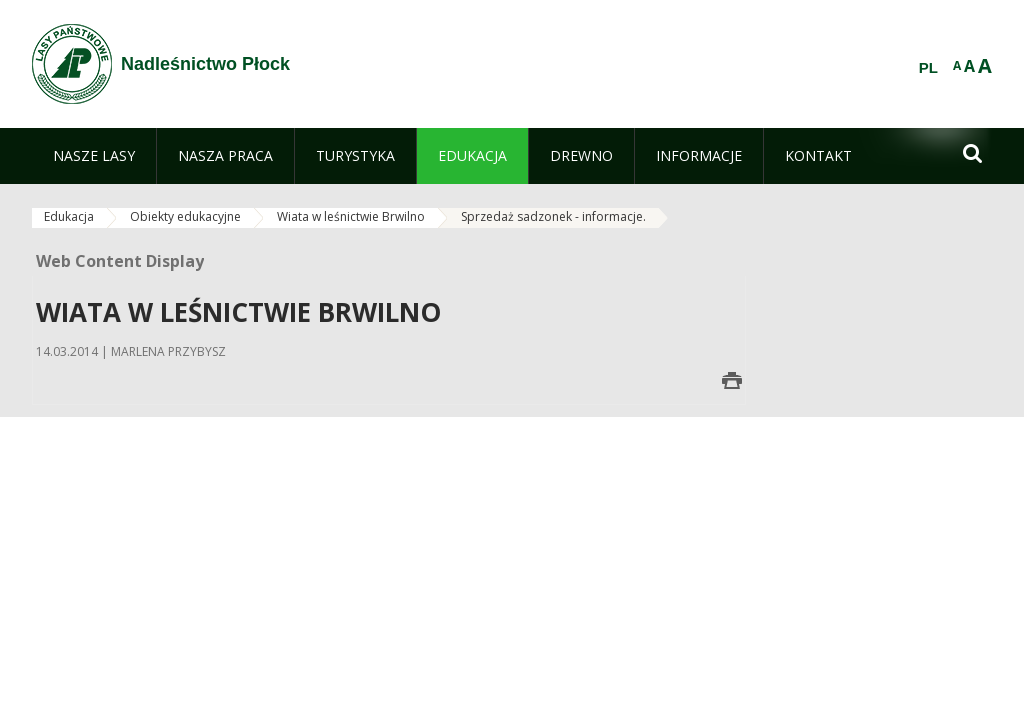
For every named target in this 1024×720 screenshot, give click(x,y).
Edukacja (69, 216)
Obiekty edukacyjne (185, 216)
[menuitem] (94, 156)
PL (928, 68)
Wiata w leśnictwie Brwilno (351, 216)
